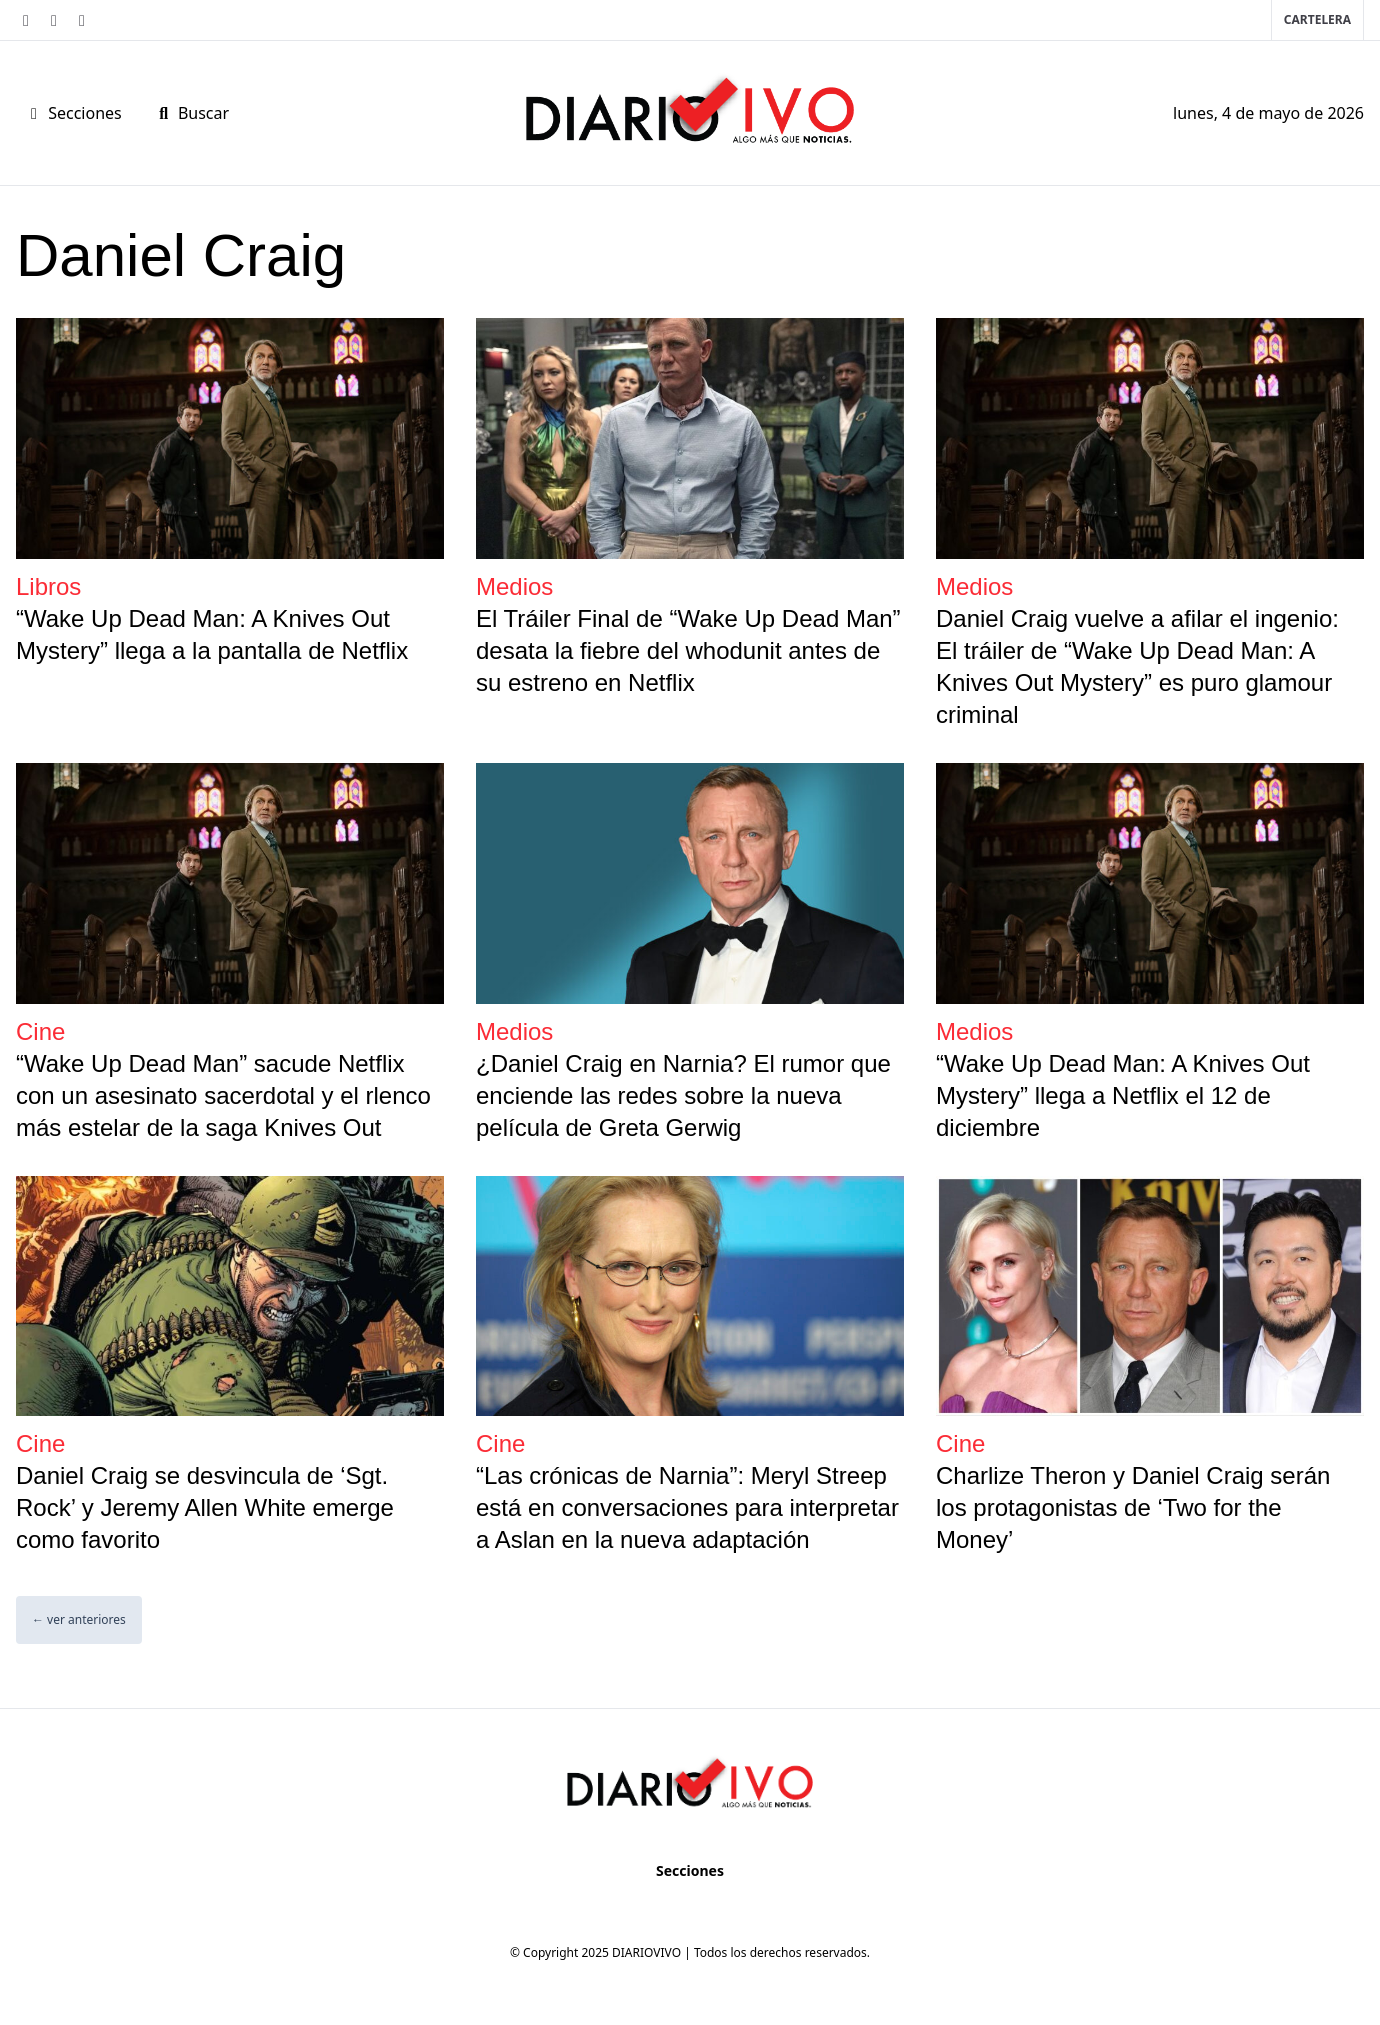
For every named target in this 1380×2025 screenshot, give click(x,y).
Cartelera (1317, 19)
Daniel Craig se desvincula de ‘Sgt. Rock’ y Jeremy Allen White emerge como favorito (205, 1507)
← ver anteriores (79, 1619)
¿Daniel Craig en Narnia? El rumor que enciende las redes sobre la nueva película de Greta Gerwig (683, 1095)
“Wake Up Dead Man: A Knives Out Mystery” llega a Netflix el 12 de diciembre (1123, 1095)
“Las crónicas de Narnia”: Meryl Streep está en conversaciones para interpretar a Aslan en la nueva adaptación (687, 1507)
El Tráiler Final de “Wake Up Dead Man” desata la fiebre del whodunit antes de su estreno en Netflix (688, 650)
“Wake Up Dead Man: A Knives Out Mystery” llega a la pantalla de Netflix (212, 634)
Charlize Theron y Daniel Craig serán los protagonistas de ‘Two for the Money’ (1133, 1507)
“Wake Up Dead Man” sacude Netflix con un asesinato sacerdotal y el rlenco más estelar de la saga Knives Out (223, 1095)
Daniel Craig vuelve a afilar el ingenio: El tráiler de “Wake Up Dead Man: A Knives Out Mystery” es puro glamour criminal (1137, 666)
